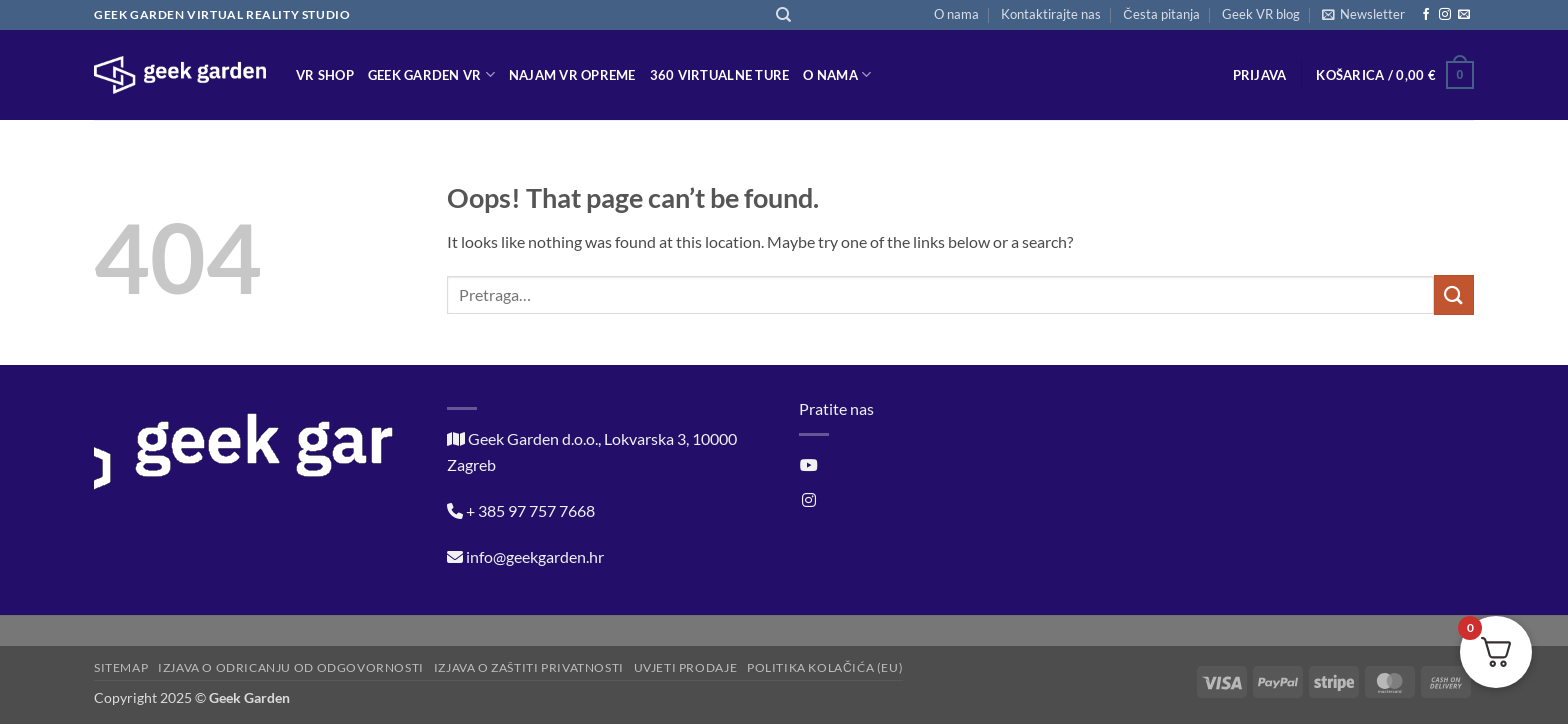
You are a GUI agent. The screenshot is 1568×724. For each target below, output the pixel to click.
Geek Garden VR (431, 74)
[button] (1363, 14)
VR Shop (325, 75)
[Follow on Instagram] (1445, 15)
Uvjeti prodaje (686, 667)
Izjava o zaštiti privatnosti (529, 667)
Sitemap (121, 667)
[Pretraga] (783, 15)
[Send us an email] (1464, 15)
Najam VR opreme (572, 75)
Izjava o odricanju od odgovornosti (291, 667)
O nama (956, 14)
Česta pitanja (1161, 14)
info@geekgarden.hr (535, 556)
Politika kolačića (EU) (825, 667)
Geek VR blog (1261, 14)
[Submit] (1454, 294)
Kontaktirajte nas (1051, 14)
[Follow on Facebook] (1426, 15)
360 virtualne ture (720, 75)
